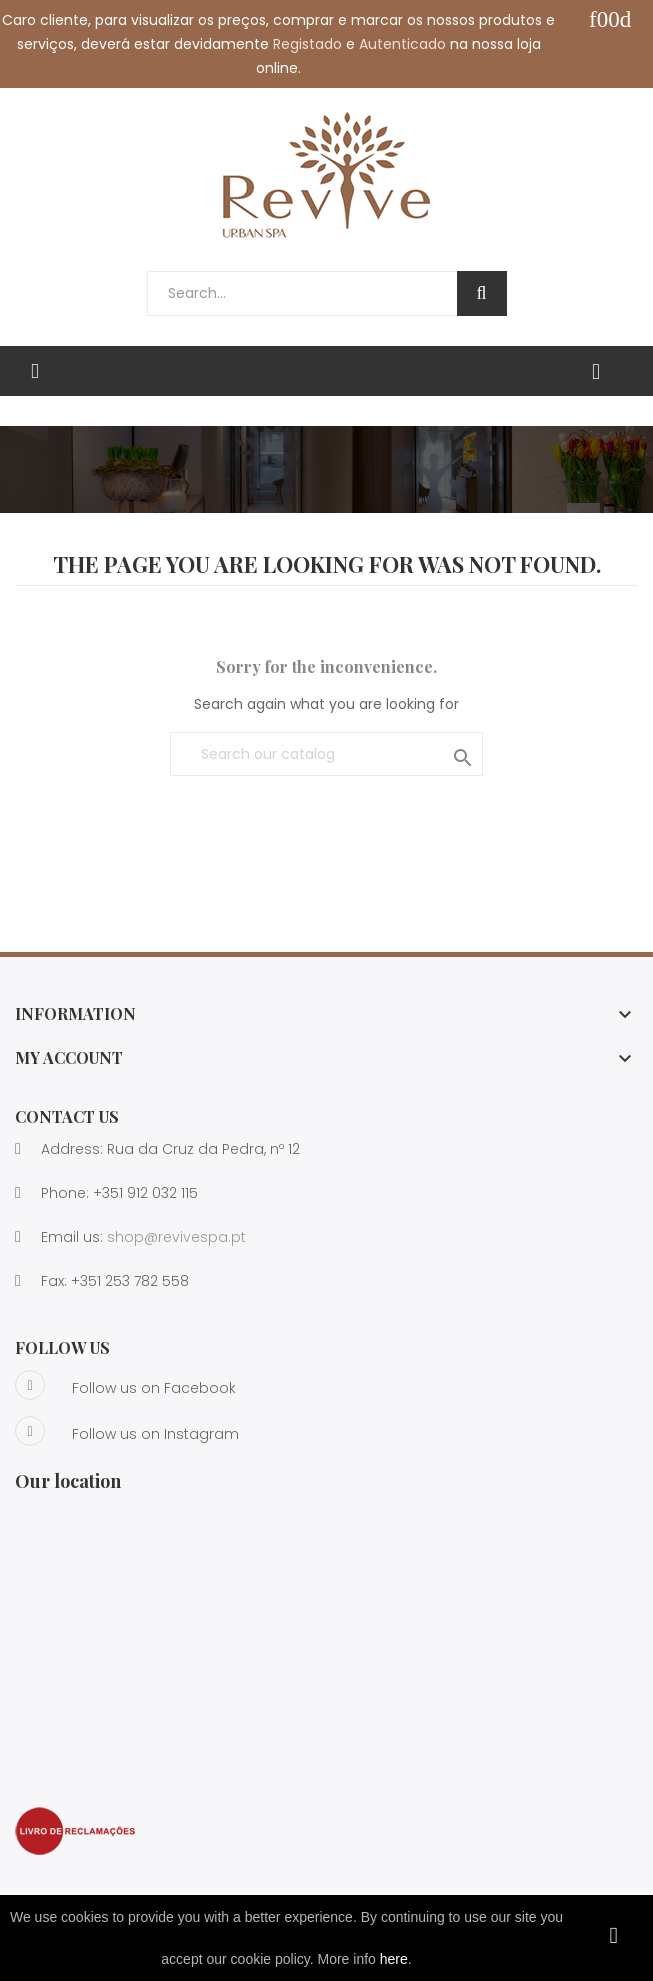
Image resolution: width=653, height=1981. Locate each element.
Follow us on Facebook (125, 1385)
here (394, 1959)
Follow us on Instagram (127, 1431)
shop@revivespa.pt (176, 1237)
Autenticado (402, 44)
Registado (307, 44)
